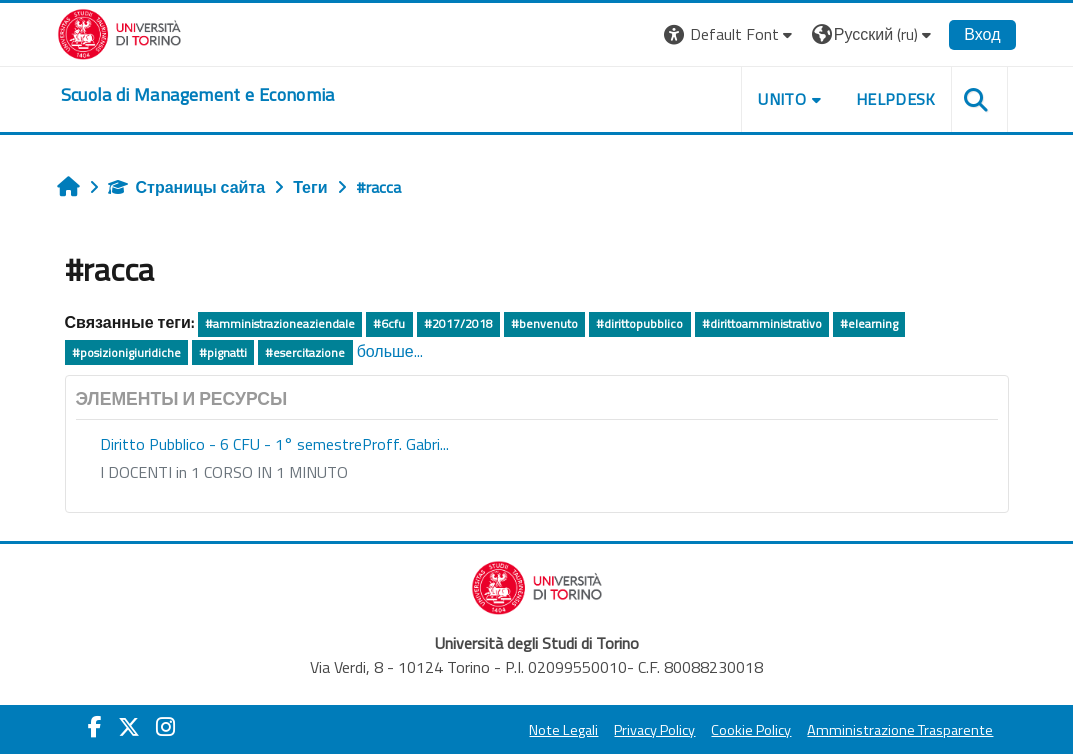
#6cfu (389, 323)
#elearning (869, 323)
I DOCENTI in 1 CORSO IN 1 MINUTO (224, 472)
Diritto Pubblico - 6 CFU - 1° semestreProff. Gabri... (274, 444)
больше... (390, 351)
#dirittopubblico (639, 323)
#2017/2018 (458, 323)
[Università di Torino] (119, 32)
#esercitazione (305, 352)
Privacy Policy (654, 730)
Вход (982, 34)
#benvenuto (544, 323)
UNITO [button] (782, 99)
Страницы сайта (187, 187)
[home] (198, 95)
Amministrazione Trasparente (900, 730)
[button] (730, 34)
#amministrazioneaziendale (280, 323)
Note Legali (563, 730)
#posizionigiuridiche (126, 352)
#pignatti (223, 352)
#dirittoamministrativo (762, 323)
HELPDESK (896, 99)
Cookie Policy (751, 730)
